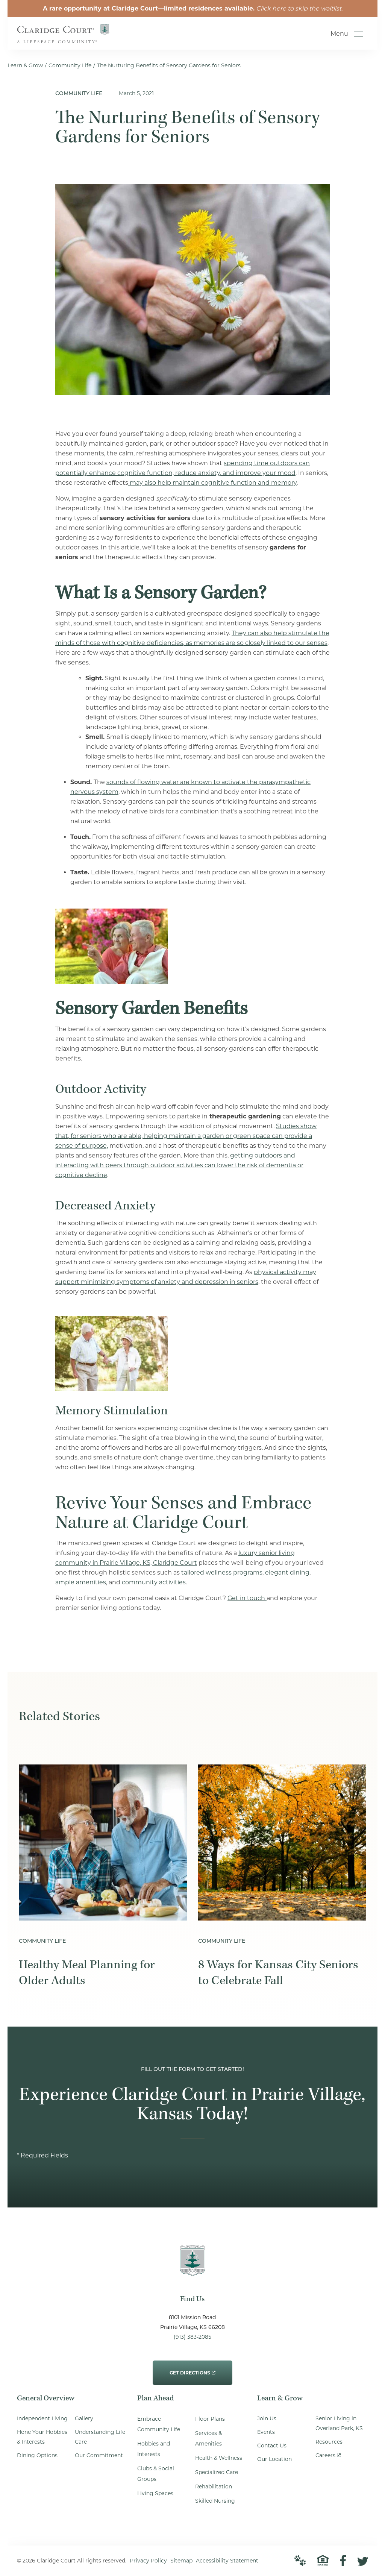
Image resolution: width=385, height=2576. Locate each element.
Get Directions (192, 2368)
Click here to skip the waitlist (298, 8)
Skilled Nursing (215, 2501)
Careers (328, 2454)
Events (266, 2432)
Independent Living (42, 2418)
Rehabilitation (213, 2486)
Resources (329, 2442)
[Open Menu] (358, 33)
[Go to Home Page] (64, 38)
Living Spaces (155, 2493)
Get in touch (247, 1598)
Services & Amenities (208, 2438)
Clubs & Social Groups (155, 2474)
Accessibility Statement (227, 2561)
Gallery (84, 2418)
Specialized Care (216, 2472)
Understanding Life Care (100, 2437)
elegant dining (287, 1572)
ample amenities (80, 1582)
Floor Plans (210, 2419)
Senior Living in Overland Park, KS (339, 2423)
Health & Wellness (218, 2458)
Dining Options (37, 2455)
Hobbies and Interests (153, 2449)
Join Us (266, 2418)
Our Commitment (99, 2455)
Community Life (70, 65)
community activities (154, 1582)
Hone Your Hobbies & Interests (42, 2437)
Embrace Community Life (158, 2424)
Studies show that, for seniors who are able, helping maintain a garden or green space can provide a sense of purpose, (186, 1136)
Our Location (274, 2459)
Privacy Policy (148, 2561)
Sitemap (181, 2561)
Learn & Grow (25, 65)
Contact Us (271, 2445)
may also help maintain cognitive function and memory (212, 483)
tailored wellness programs (221, 1572)
